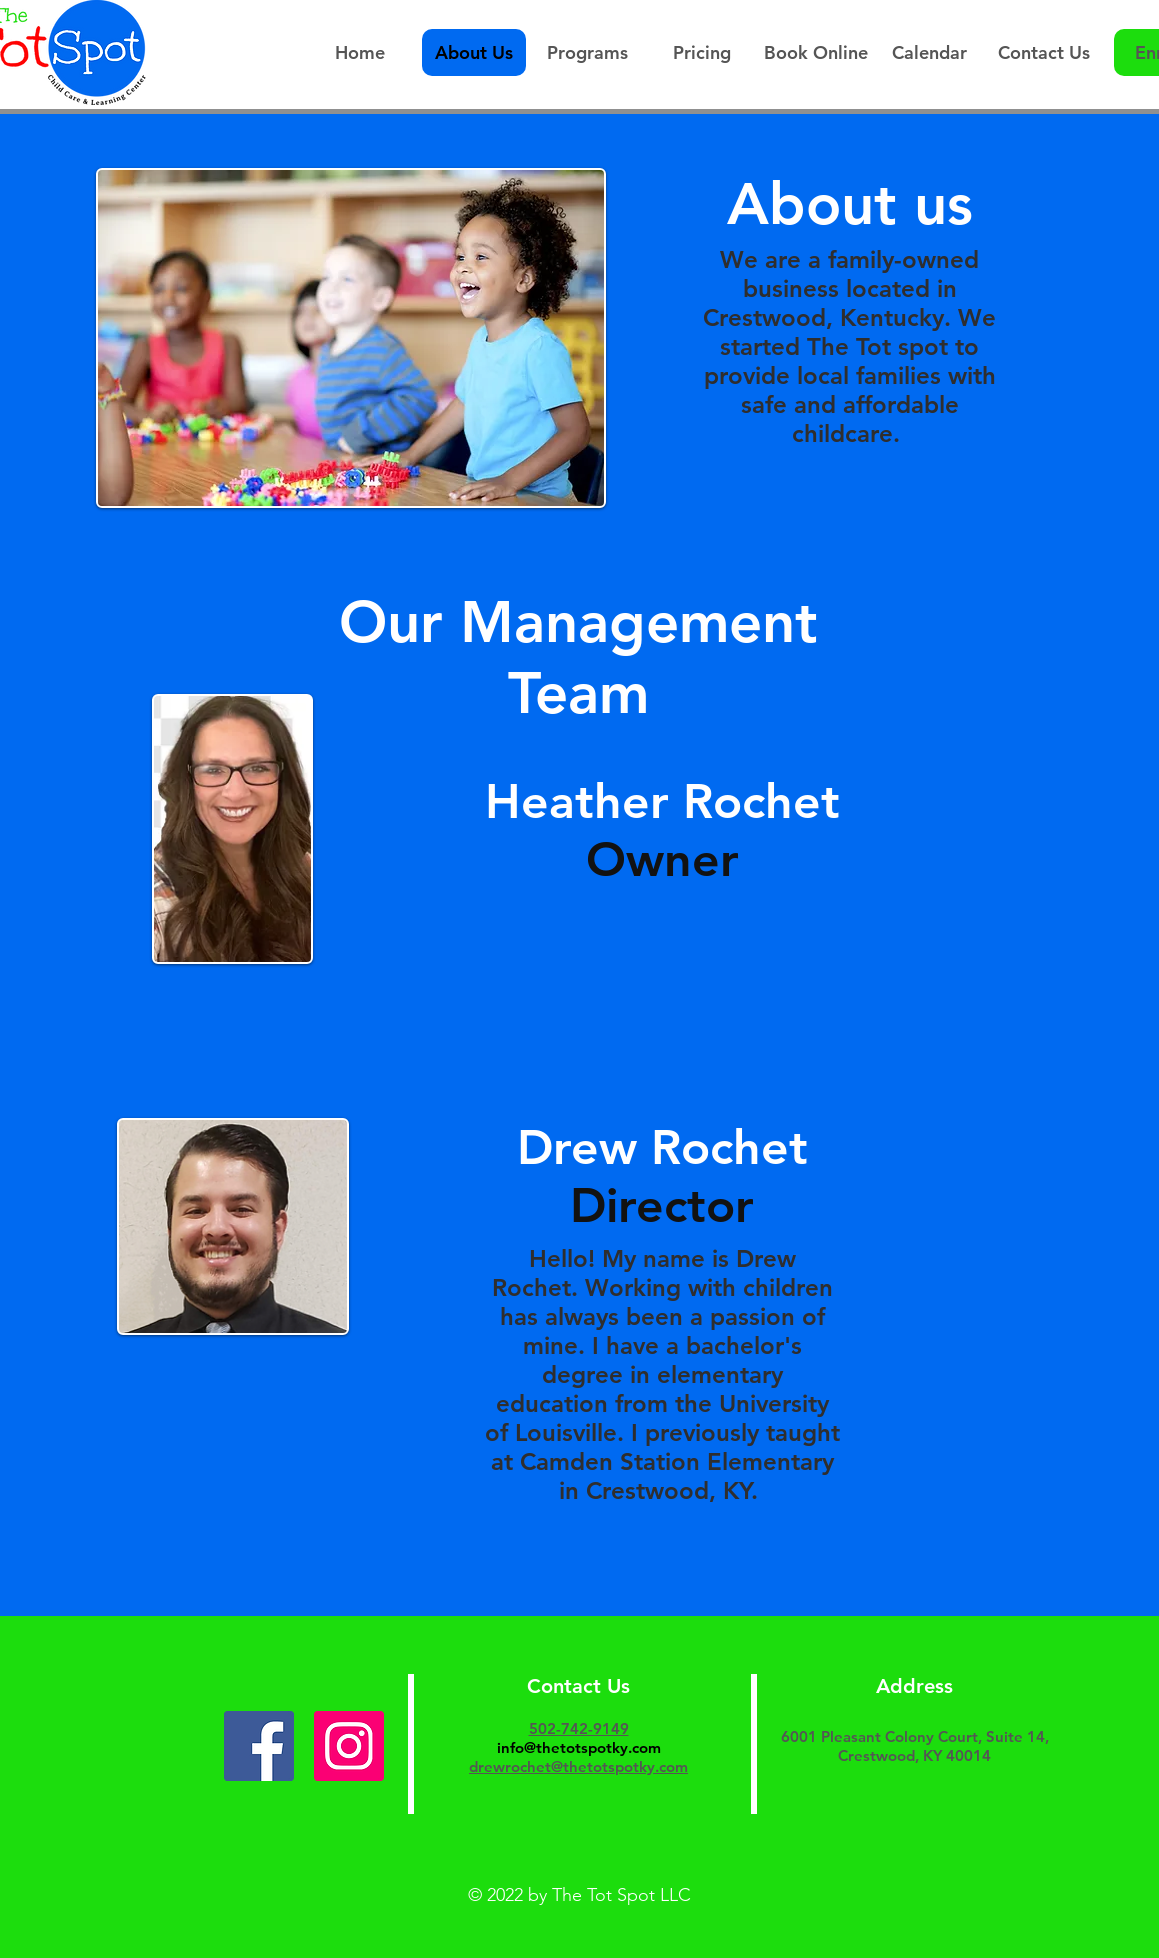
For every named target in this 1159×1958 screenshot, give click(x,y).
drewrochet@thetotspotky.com (578, 1766)
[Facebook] (259, 1746)
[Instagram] (349, 1746)
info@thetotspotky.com (579, 1747)
